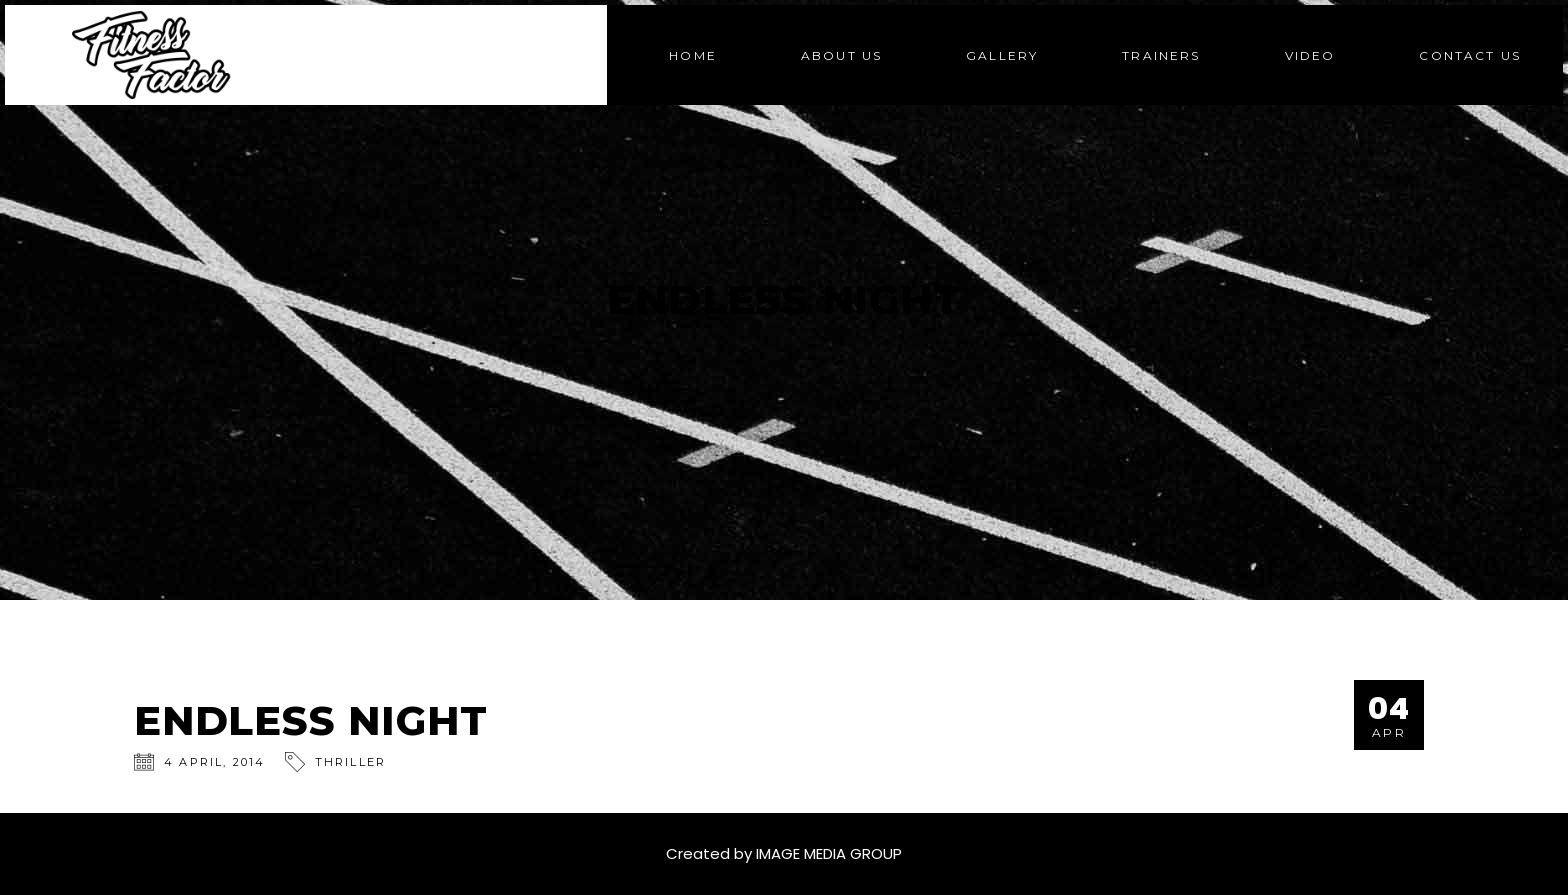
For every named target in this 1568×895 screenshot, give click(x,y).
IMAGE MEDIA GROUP (829, 853)
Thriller (351, 762)
